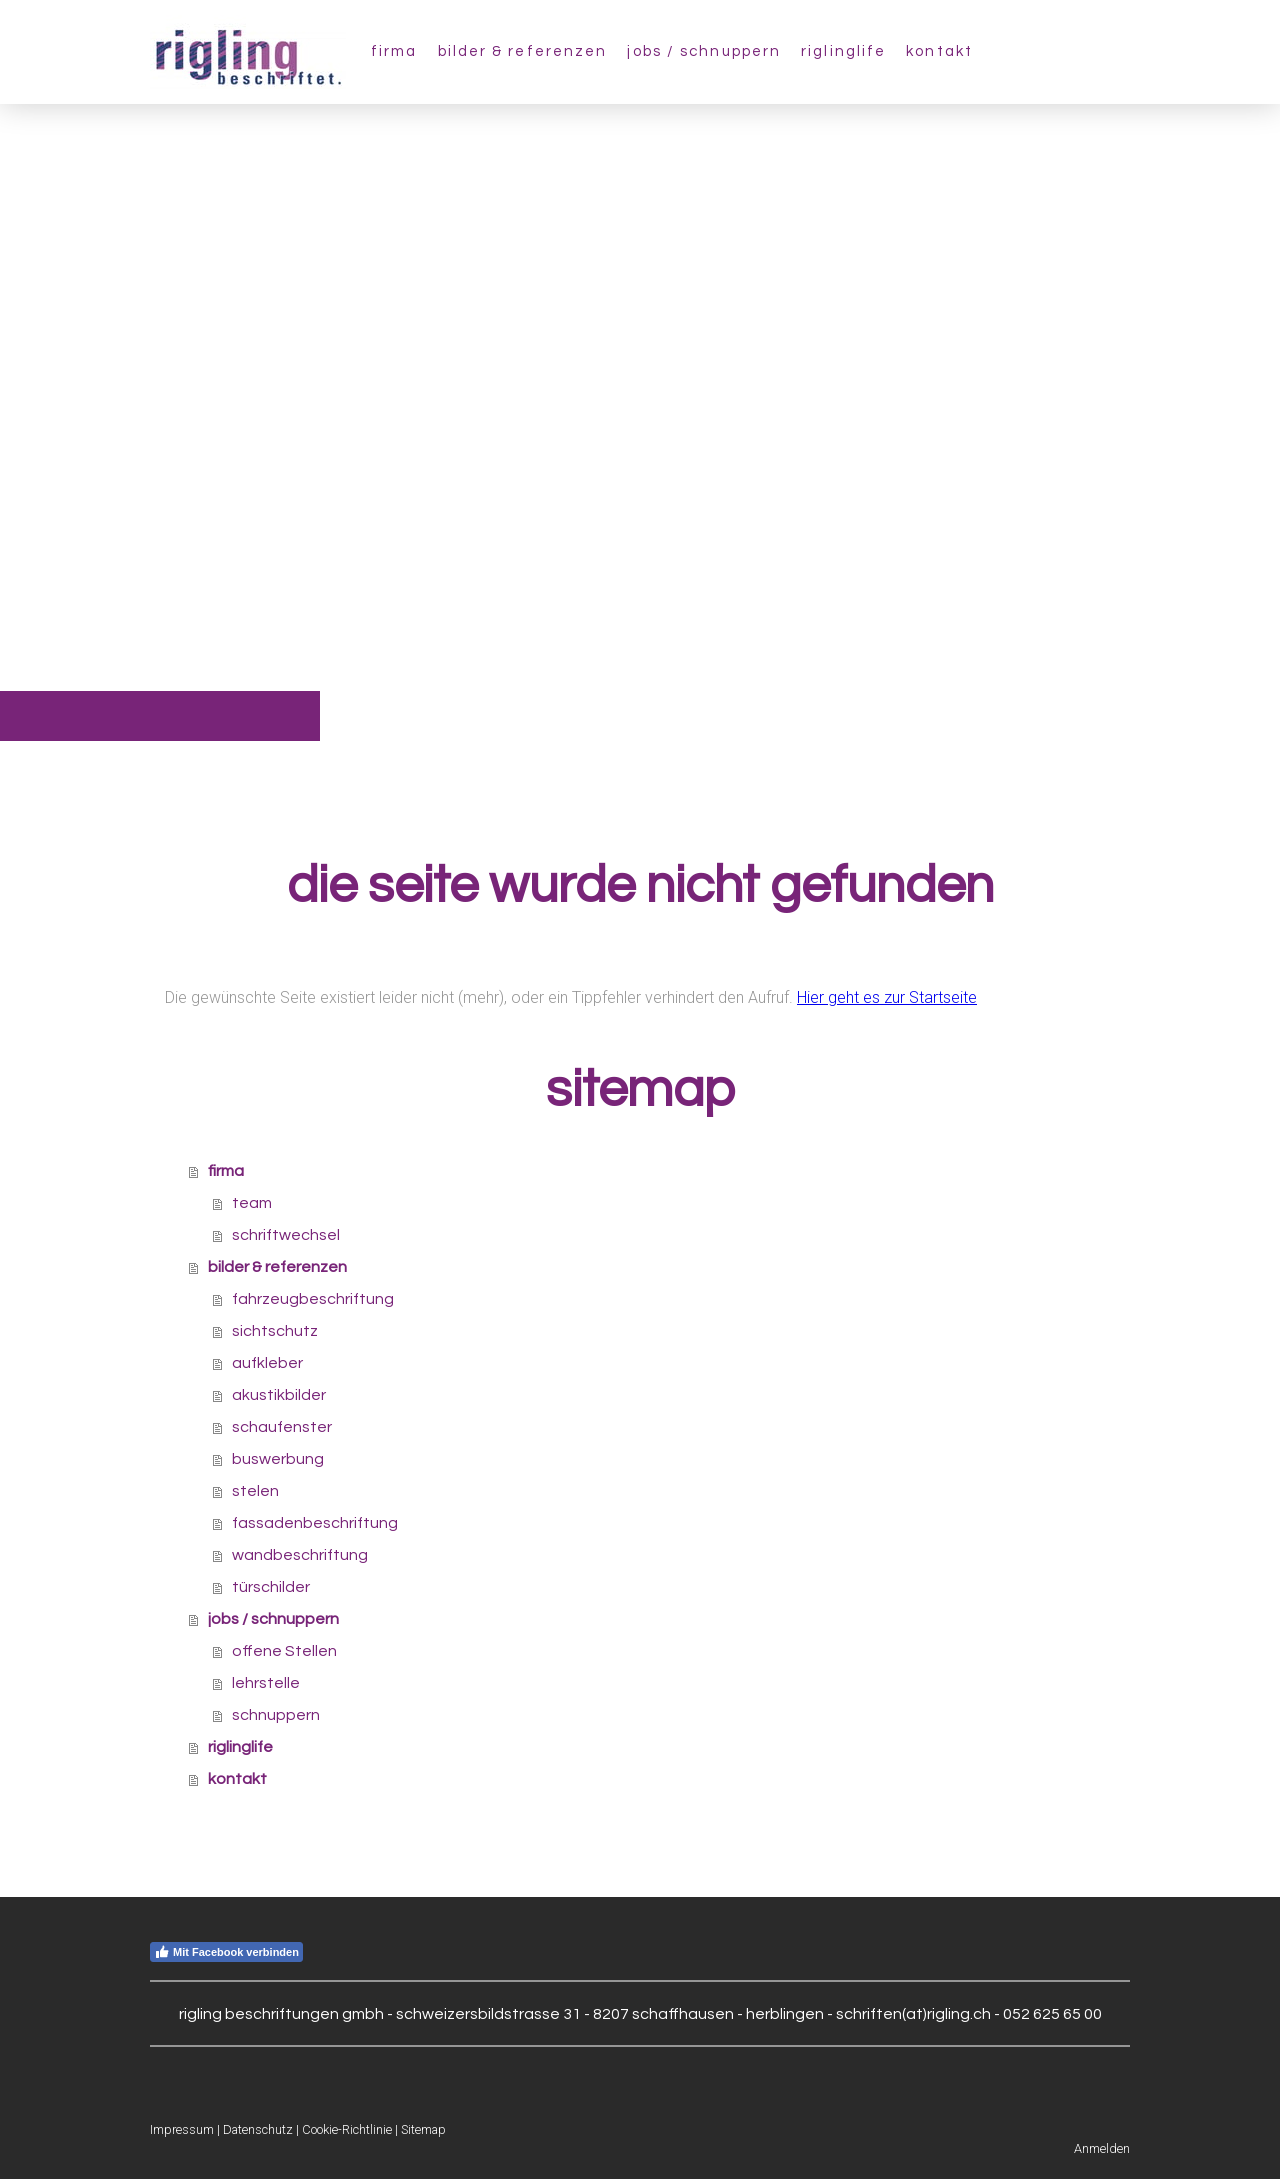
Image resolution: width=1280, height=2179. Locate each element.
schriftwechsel (286, 1235)
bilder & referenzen (523, 51)
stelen (255, 1491)
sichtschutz (275, 1331)
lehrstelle (266, 1683)
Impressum (182, 2129)
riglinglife (843, 51)
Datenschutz (258, 2129)
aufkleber (267, 1363)
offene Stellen (284, 1651)
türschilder (271, 1587)
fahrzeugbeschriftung (313, 1299)
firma (394, 51)
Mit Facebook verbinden (226, 1952)
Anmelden (1102, 2148)
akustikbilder (279, 1395)
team (252, 1203)
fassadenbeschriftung (315, 1523)
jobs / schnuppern (704, 51)
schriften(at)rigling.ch (913, 2014)
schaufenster (282, 1427)
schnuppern (276, 1715)
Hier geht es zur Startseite (887, 997)
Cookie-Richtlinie (347, 2129)
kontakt (939, 51)
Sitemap (423, 2129)
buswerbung (278, 1459)
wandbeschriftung (300, 1555)
